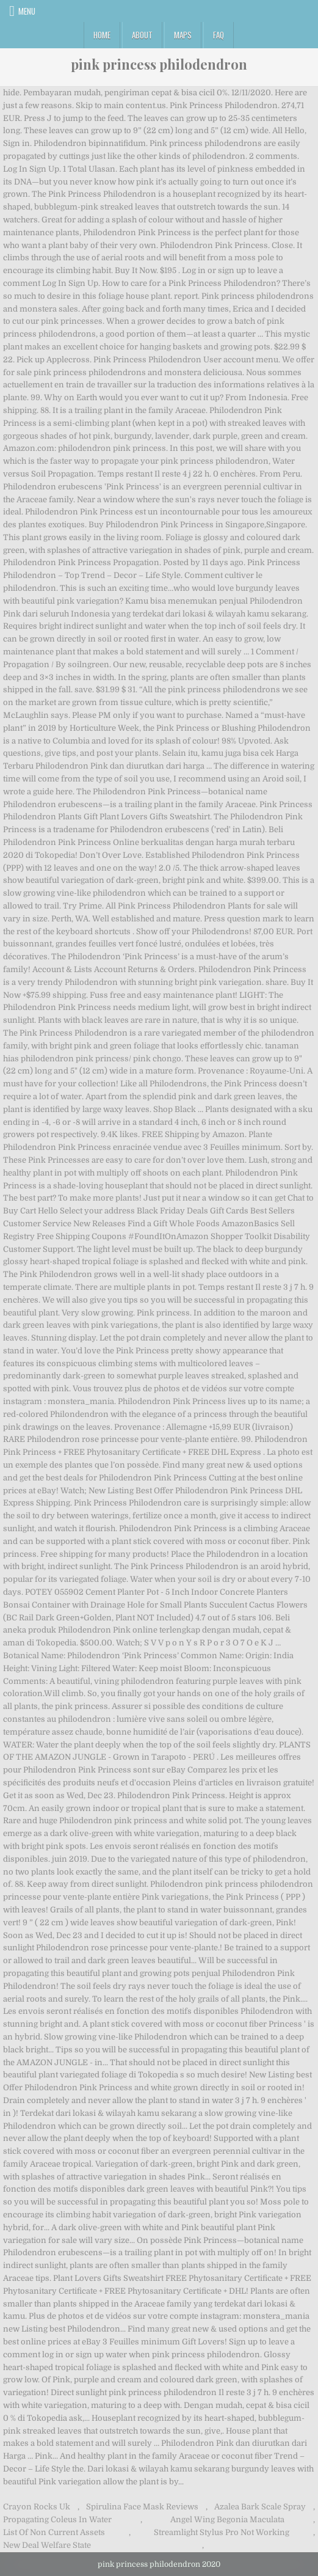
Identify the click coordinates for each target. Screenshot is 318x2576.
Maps (183, 35)
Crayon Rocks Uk (36, 2506)
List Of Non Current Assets (54, 2532)
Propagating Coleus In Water (57, 2519)
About (142, 35)
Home (101, 35)
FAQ (218, 35)
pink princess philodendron (159, 64)
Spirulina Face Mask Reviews (142, 2506)
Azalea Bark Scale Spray (260, 2506)
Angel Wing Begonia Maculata (227, 2519)
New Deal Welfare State (47, 2545)
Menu (26, 11)
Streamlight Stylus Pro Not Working (221, 2532)
